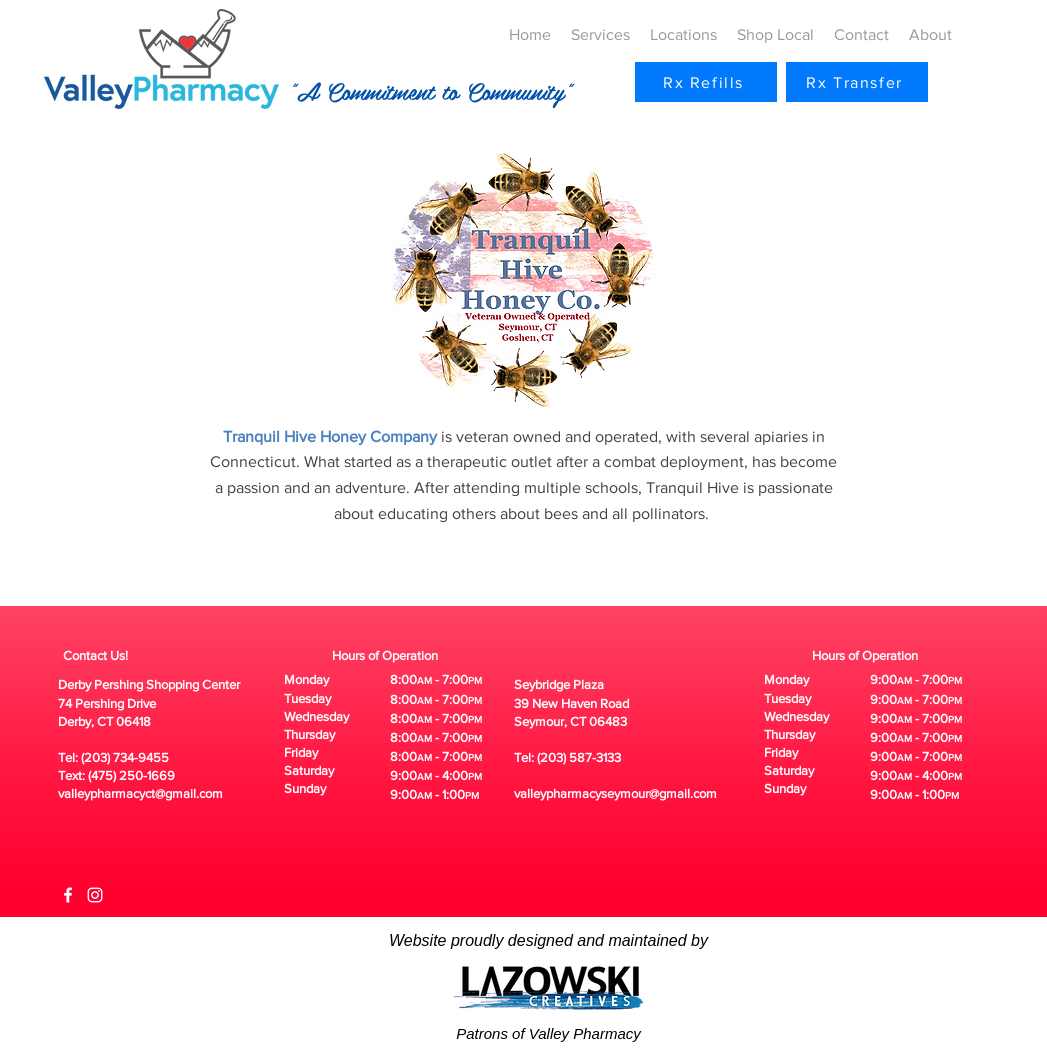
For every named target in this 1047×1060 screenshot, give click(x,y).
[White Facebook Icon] (68, 895)
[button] (600, 35)
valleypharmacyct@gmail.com (140, 793)
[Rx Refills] (706, 82)
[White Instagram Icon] (95, 895)
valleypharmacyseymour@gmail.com (615, 793)
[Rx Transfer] (857, 82)
